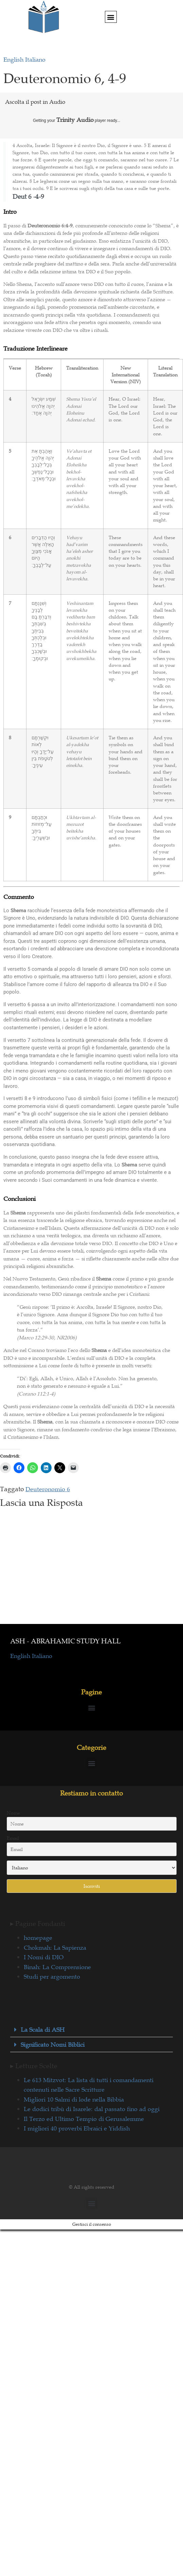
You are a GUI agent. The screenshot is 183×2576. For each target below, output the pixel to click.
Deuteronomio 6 (47, 1489)
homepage (38, 1938)
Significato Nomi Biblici (53, 2044)
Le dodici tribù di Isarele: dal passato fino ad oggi (92, 2109)
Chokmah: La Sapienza (55, 1947)
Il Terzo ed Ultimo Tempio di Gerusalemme (84, 2119)
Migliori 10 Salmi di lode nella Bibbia (74, 2099)
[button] (111, 17)
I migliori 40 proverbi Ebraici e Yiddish (77, 2128)
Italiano (35, 59)
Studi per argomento (52, 1976)
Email (13, 1838)
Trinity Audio (75, 120)
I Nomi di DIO (43, 1957)
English (14, 59)
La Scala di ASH (43, 2029)
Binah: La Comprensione (57, 1967)
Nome (13, 1813)
